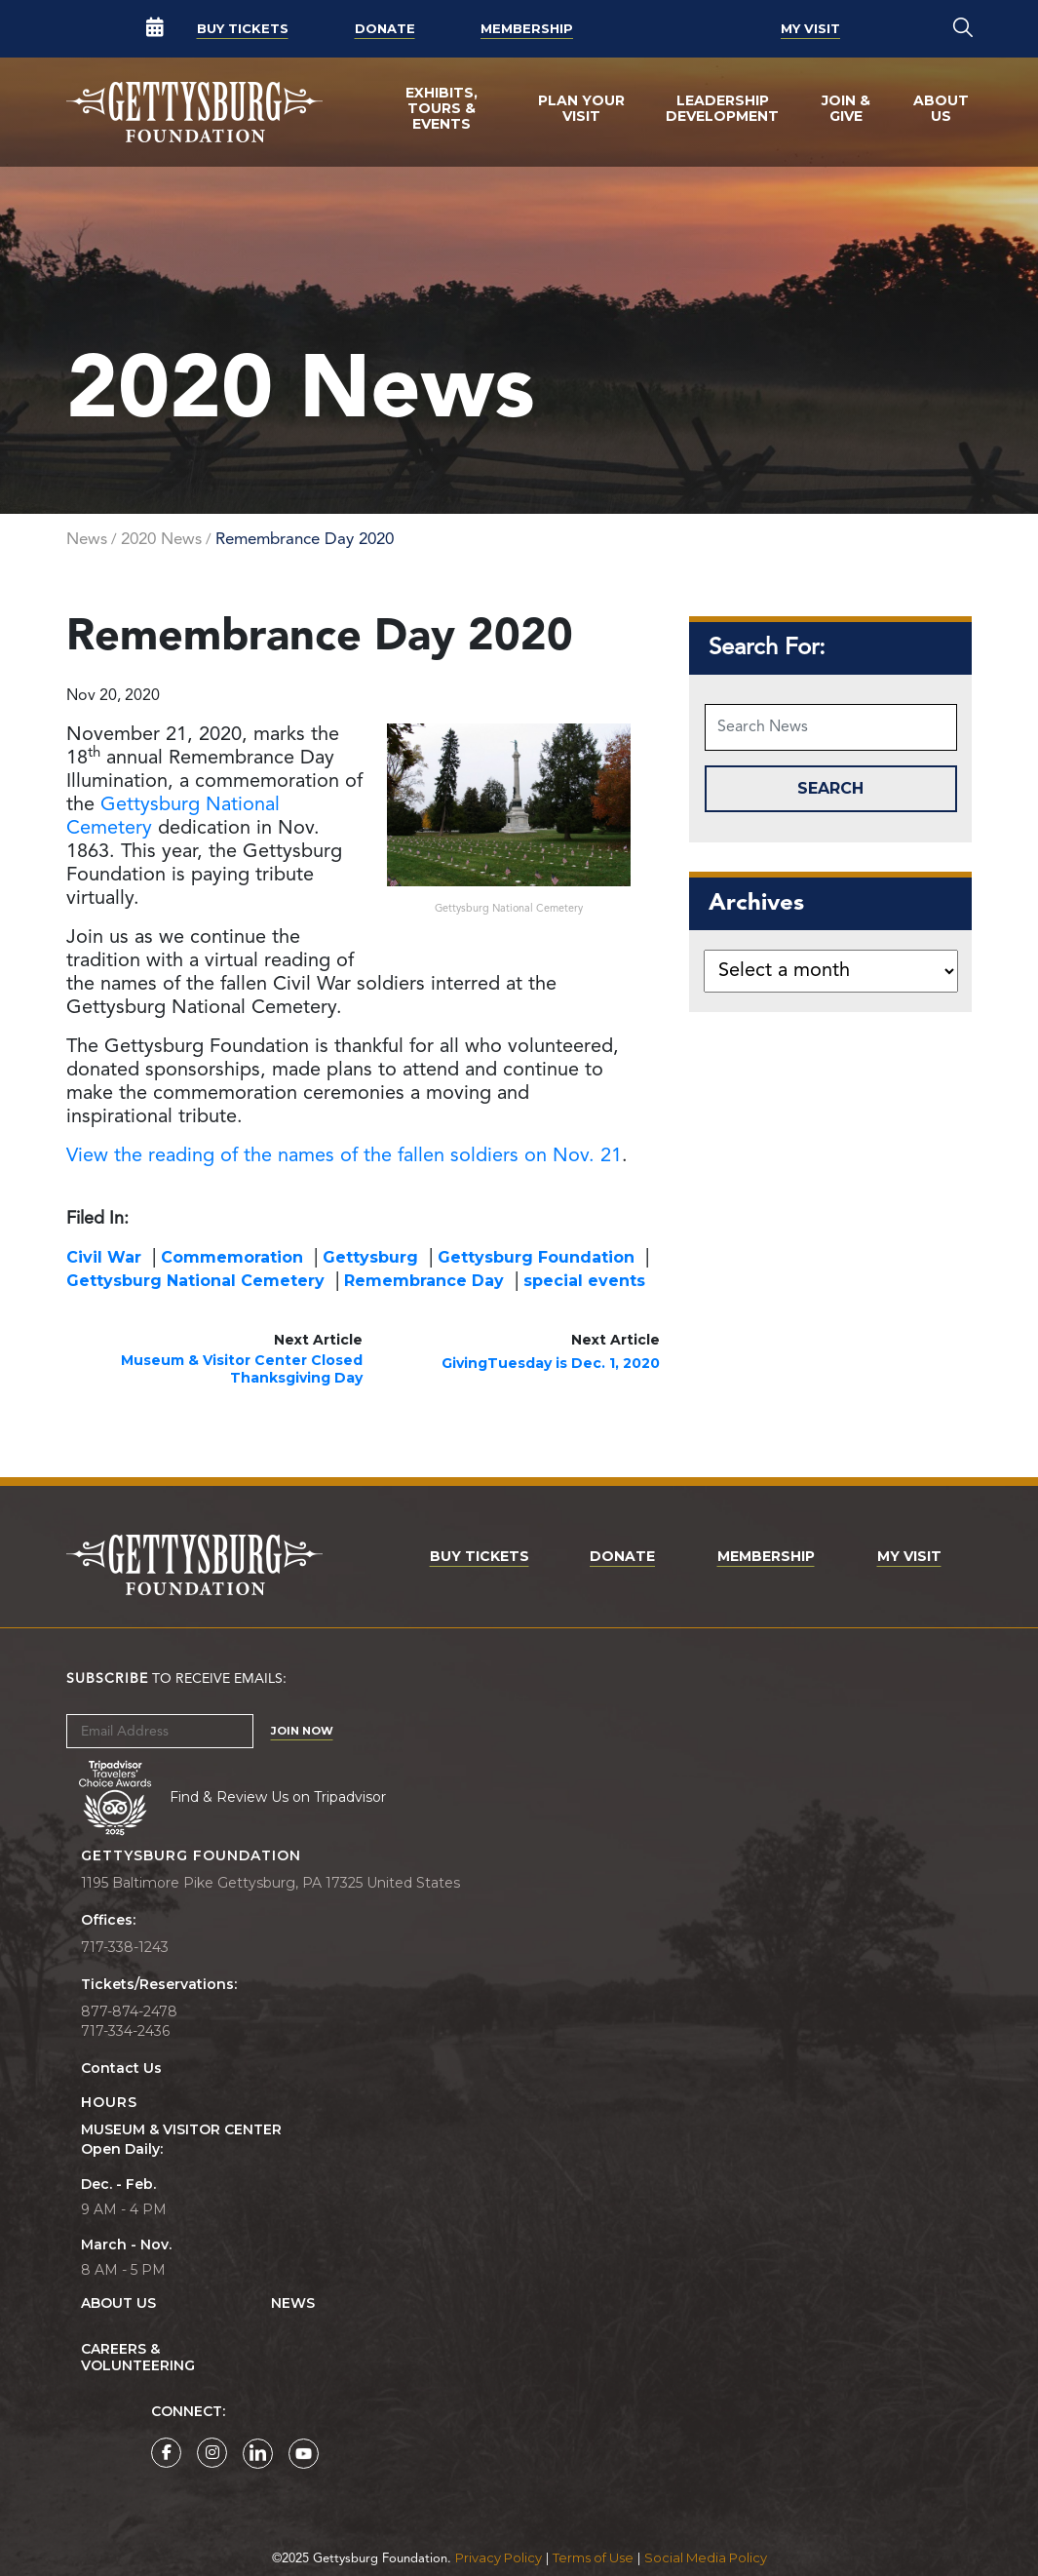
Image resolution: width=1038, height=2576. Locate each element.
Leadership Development (722, 108)
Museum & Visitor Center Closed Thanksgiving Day (242, 1368)
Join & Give (846, 108)
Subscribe (107, 1679)
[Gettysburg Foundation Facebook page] (166, 2453)
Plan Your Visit (581, 108)
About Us (941, 108)
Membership (527, 28)
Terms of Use (593, 2557)
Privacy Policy (498, 2557)
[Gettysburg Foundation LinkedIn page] (258, 2454)
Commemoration (232, 1257)
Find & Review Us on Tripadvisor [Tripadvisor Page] (278, 1797)
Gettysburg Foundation (536, 1257)
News (86, 539)
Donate (385, 28)
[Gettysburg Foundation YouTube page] (303, 2454)
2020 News (161, 539)
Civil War (103, 1257)
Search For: (767, 648)
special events (584, 1280)
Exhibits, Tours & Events (441, 108)
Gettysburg (370, 1257)
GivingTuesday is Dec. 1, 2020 (551, 1363)
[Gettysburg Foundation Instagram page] (212, 2453)
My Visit (810, 28)
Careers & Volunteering (138, 2357)
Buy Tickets (242, 28)
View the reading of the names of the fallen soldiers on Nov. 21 (344, 1156)
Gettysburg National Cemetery (195, 1280)
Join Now (302, 1730)
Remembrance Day (424, 1280)
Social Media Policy (705, 2557)
